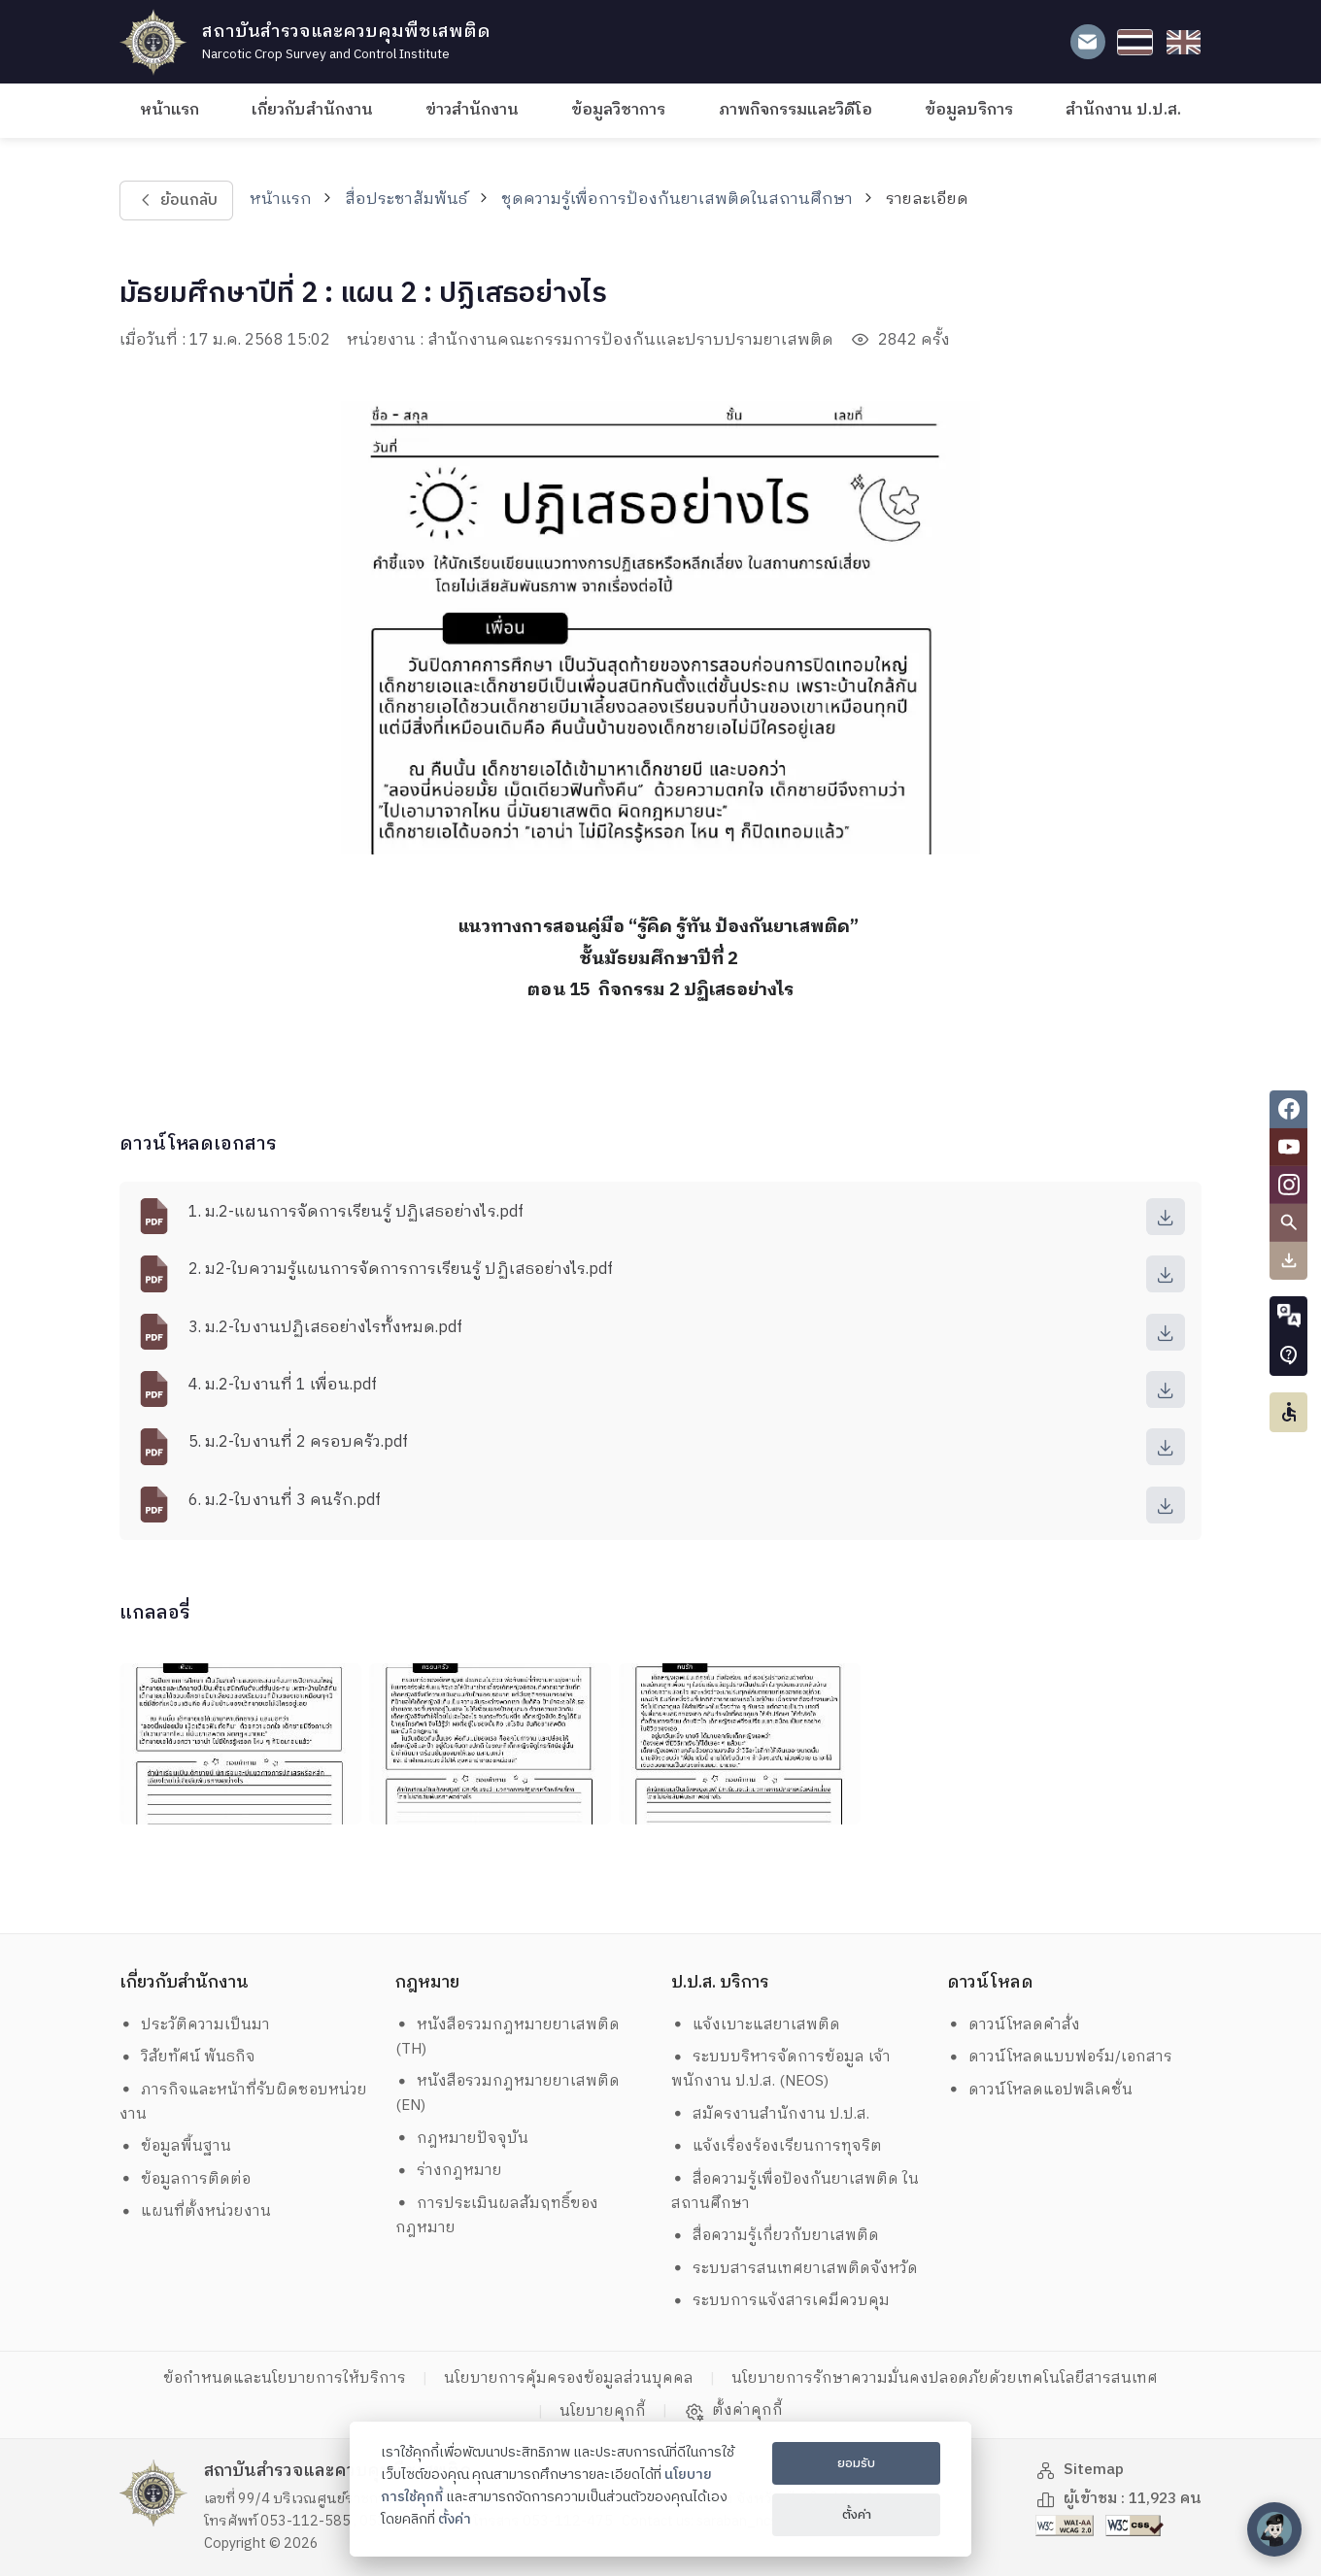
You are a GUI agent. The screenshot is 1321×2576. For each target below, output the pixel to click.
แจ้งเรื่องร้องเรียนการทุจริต (777, 2146)
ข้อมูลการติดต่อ (185, 2179)
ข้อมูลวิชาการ (618, 110)
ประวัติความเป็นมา (195, 2025)
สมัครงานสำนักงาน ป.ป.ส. (770, 2114)
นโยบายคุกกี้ (602, 2411)
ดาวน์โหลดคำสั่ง (1014, 2025)
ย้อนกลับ (176, 200)
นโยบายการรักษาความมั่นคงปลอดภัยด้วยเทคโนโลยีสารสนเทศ (944, 2378)
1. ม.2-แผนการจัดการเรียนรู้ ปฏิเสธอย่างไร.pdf (356, 1212)
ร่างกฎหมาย (449, 2170)
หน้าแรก (169, 110)
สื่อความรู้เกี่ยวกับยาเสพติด (775, 2236)
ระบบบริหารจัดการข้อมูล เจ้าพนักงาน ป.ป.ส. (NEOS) (781, 2069)
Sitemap (1080, 2470)
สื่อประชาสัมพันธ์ (406, 199)
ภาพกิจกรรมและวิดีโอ (795, 110)
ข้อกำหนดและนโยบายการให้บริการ (284, 2378)
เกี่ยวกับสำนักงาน (312, 110)
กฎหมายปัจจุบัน (462, 2138)
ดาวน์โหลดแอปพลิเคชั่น (1040, 2090)
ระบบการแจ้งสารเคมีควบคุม (781, 2301)
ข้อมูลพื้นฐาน (175, 2146)
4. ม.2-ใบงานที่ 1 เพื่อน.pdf (282, 1385)
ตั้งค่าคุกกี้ (734, 2411)
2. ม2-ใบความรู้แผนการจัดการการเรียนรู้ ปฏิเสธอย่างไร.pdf (400, 1269)
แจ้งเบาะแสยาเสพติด (756, 2025)
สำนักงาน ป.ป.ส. (1123, 110)
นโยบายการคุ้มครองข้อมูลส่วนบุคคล (569, 2378)
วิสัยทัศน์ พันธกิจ (187, 2057)
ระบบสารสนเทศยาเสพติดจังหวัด (795, 2269)
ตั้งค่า (454, 2519)
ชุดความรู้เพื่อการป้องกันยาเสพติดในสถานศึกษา (677, 199)
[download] (1165, 1216)
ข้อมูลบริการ (969, 110)
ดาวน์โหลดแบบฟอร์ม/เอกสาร (1060, 2057)
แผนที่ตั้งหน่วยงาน (195, 2211)
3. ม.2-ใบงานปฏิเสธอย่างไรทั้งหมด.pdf (325, 1328)
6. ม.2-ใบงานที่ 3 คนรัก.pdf (284, 1501)
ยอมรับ (856, 2463)
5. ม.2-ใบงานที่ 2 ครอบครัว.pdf (298, 1442)
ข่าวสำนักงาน (472, 110)
